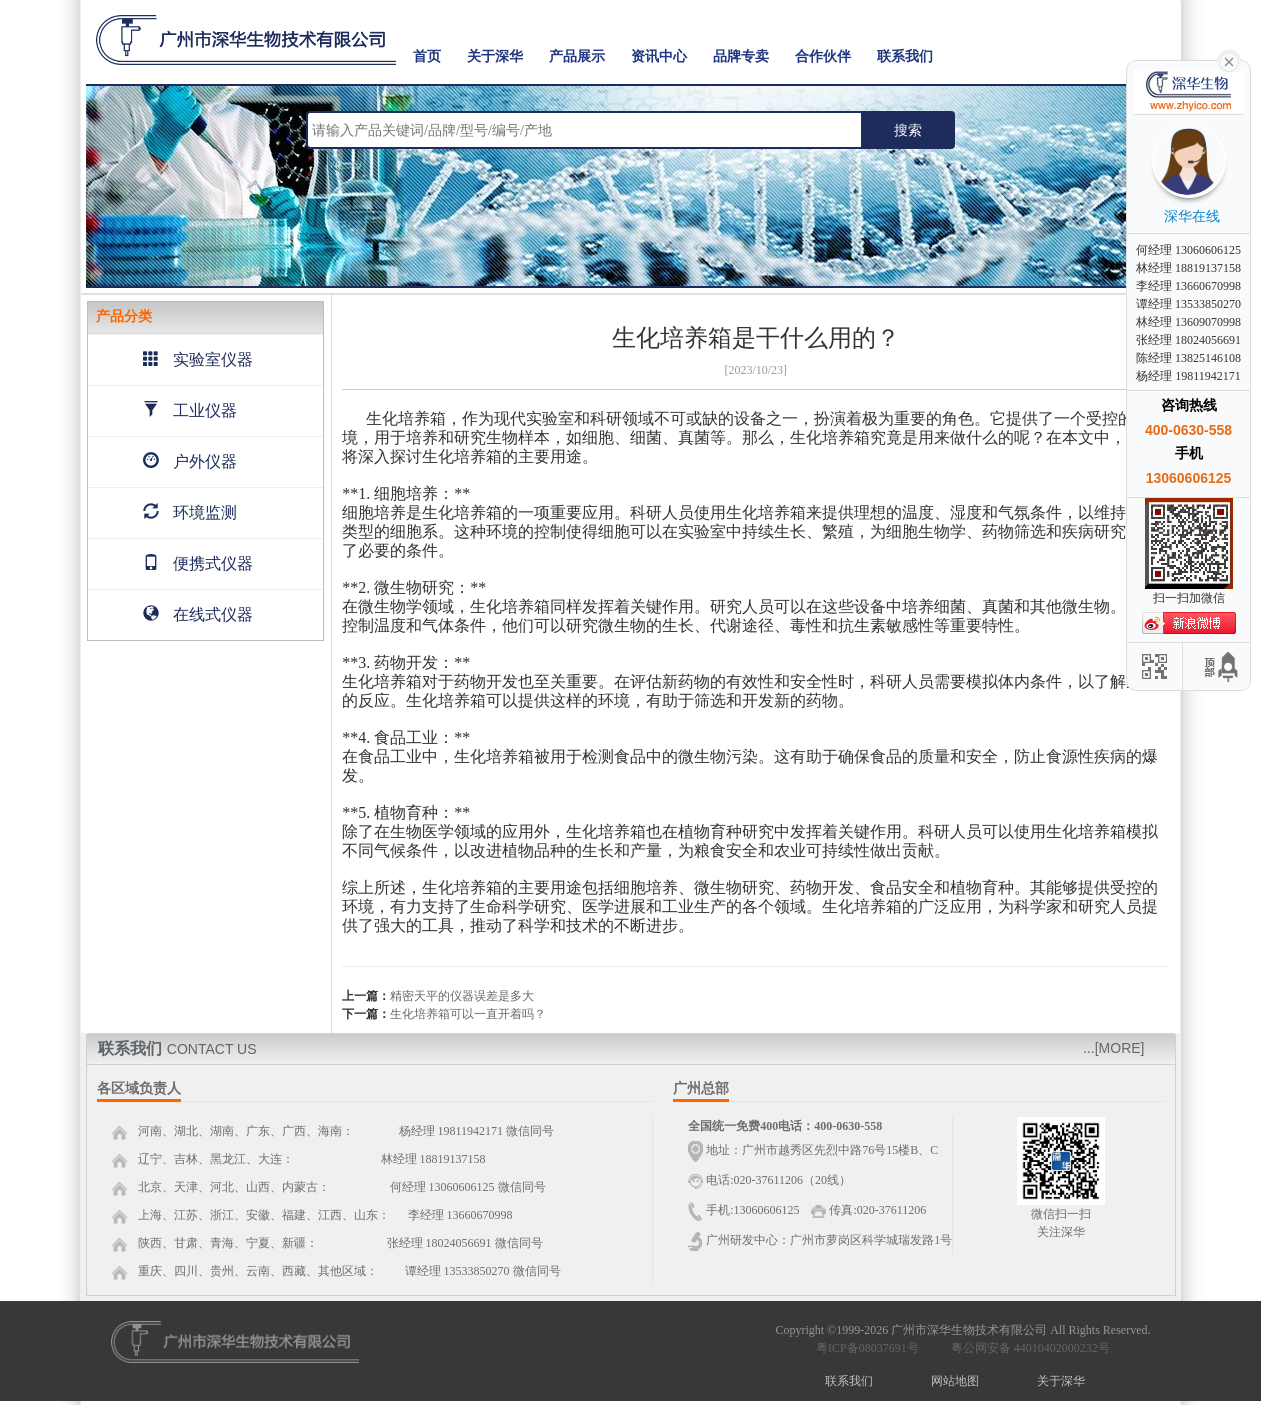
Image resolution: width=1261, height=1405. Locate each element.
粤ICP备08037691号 (867, 1348)
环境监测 (190, 512)
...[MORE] (1113, 1048)
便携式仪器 (198, 563)
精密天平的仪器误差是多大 (462, 996)
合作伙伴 (823, 56)
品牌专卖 (741, 56)
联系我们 (905, 56)
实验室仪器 (198, 359)
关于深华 (495, 56)
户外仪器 (190, 461)
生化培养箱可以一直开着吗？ (468, 1014)
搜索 (908, 130)
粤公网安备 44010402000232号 (1026, 1348)
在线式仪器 (198, 614)
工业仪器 (190, 410)
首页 (427, 56)
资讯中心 (659, 56)
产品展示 (577, 56)
